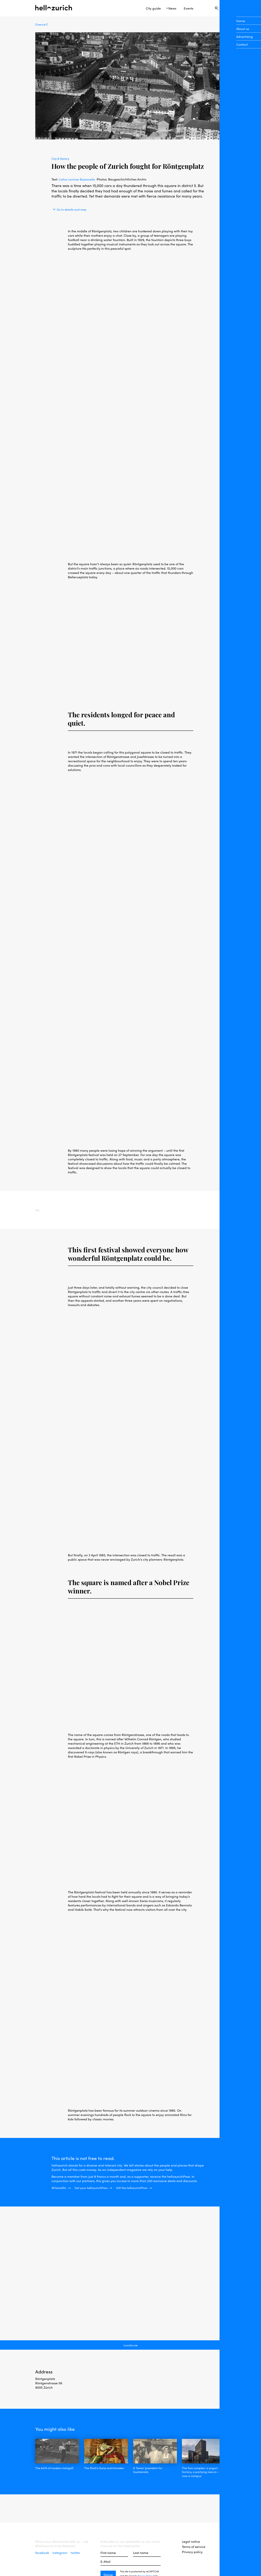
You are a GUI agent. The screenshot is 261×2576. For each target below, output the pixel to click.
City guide (153, 8)
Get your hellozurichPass (94, 2187)
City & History (61, 158)
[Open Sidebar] (224, 8)
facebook (42, 2552)
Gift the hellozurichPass (138, 2187)
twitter (75, 2552)
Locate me (130, 2345)
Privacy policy (192, 2552)
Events (188, 8)
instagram (60, 2552)
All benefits (59, 2187)
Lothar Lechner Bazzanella (78, 179)
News (172, 8)
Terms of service (193, 2546)
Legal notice (191, 2541)
